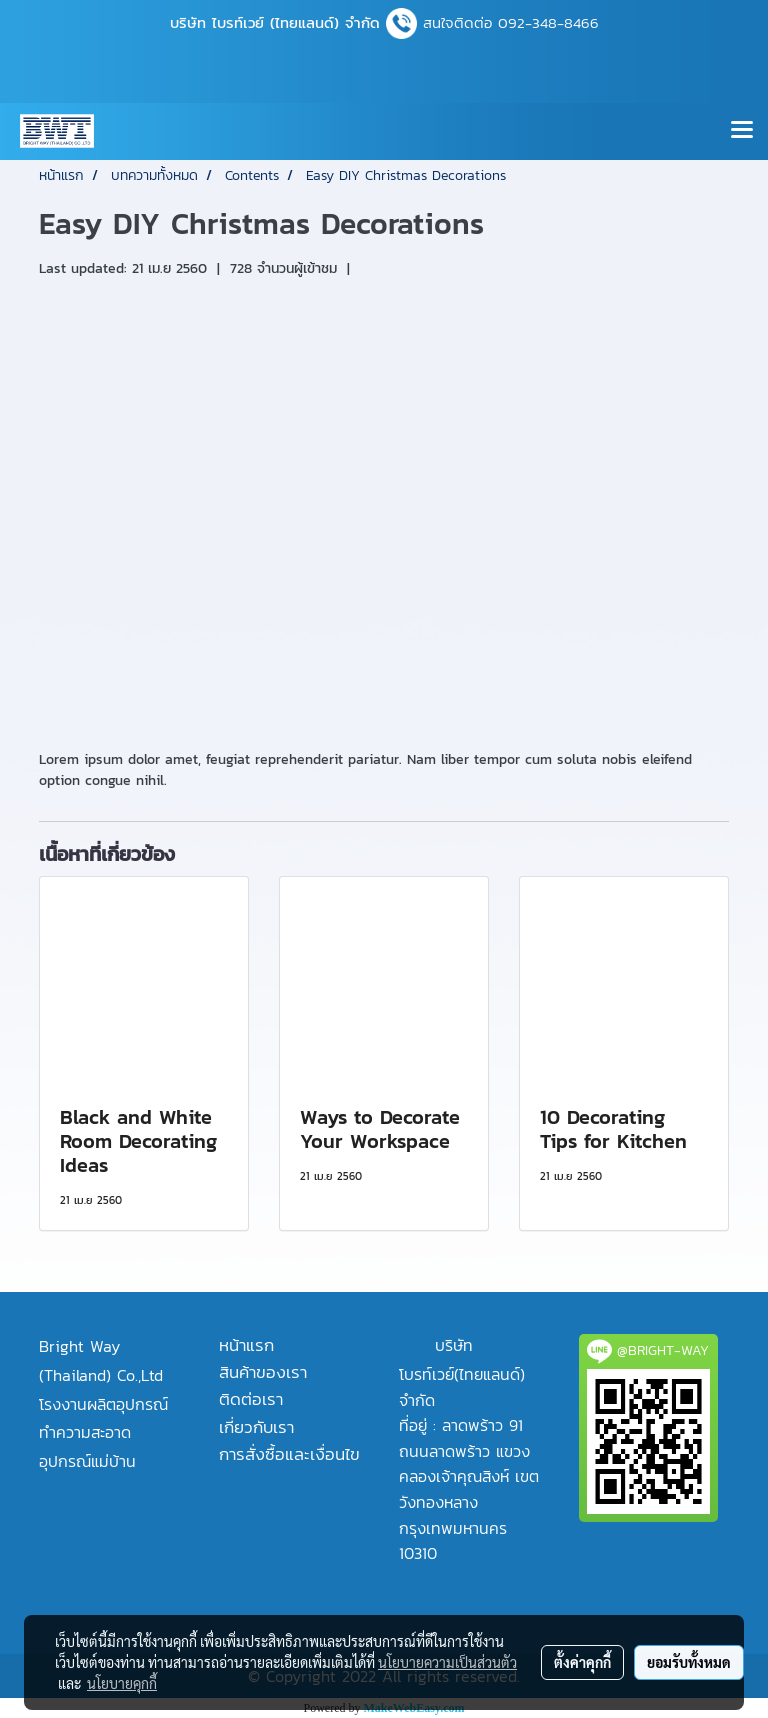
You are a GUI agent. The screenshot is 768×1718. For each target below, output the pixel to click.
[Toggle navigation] (742, 131)
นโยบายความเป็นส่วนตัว (447, 1662)
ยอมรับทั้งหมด (689, 1662)
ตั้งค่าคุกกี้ (582, 1662)
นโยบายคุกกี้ (122, 1683)
